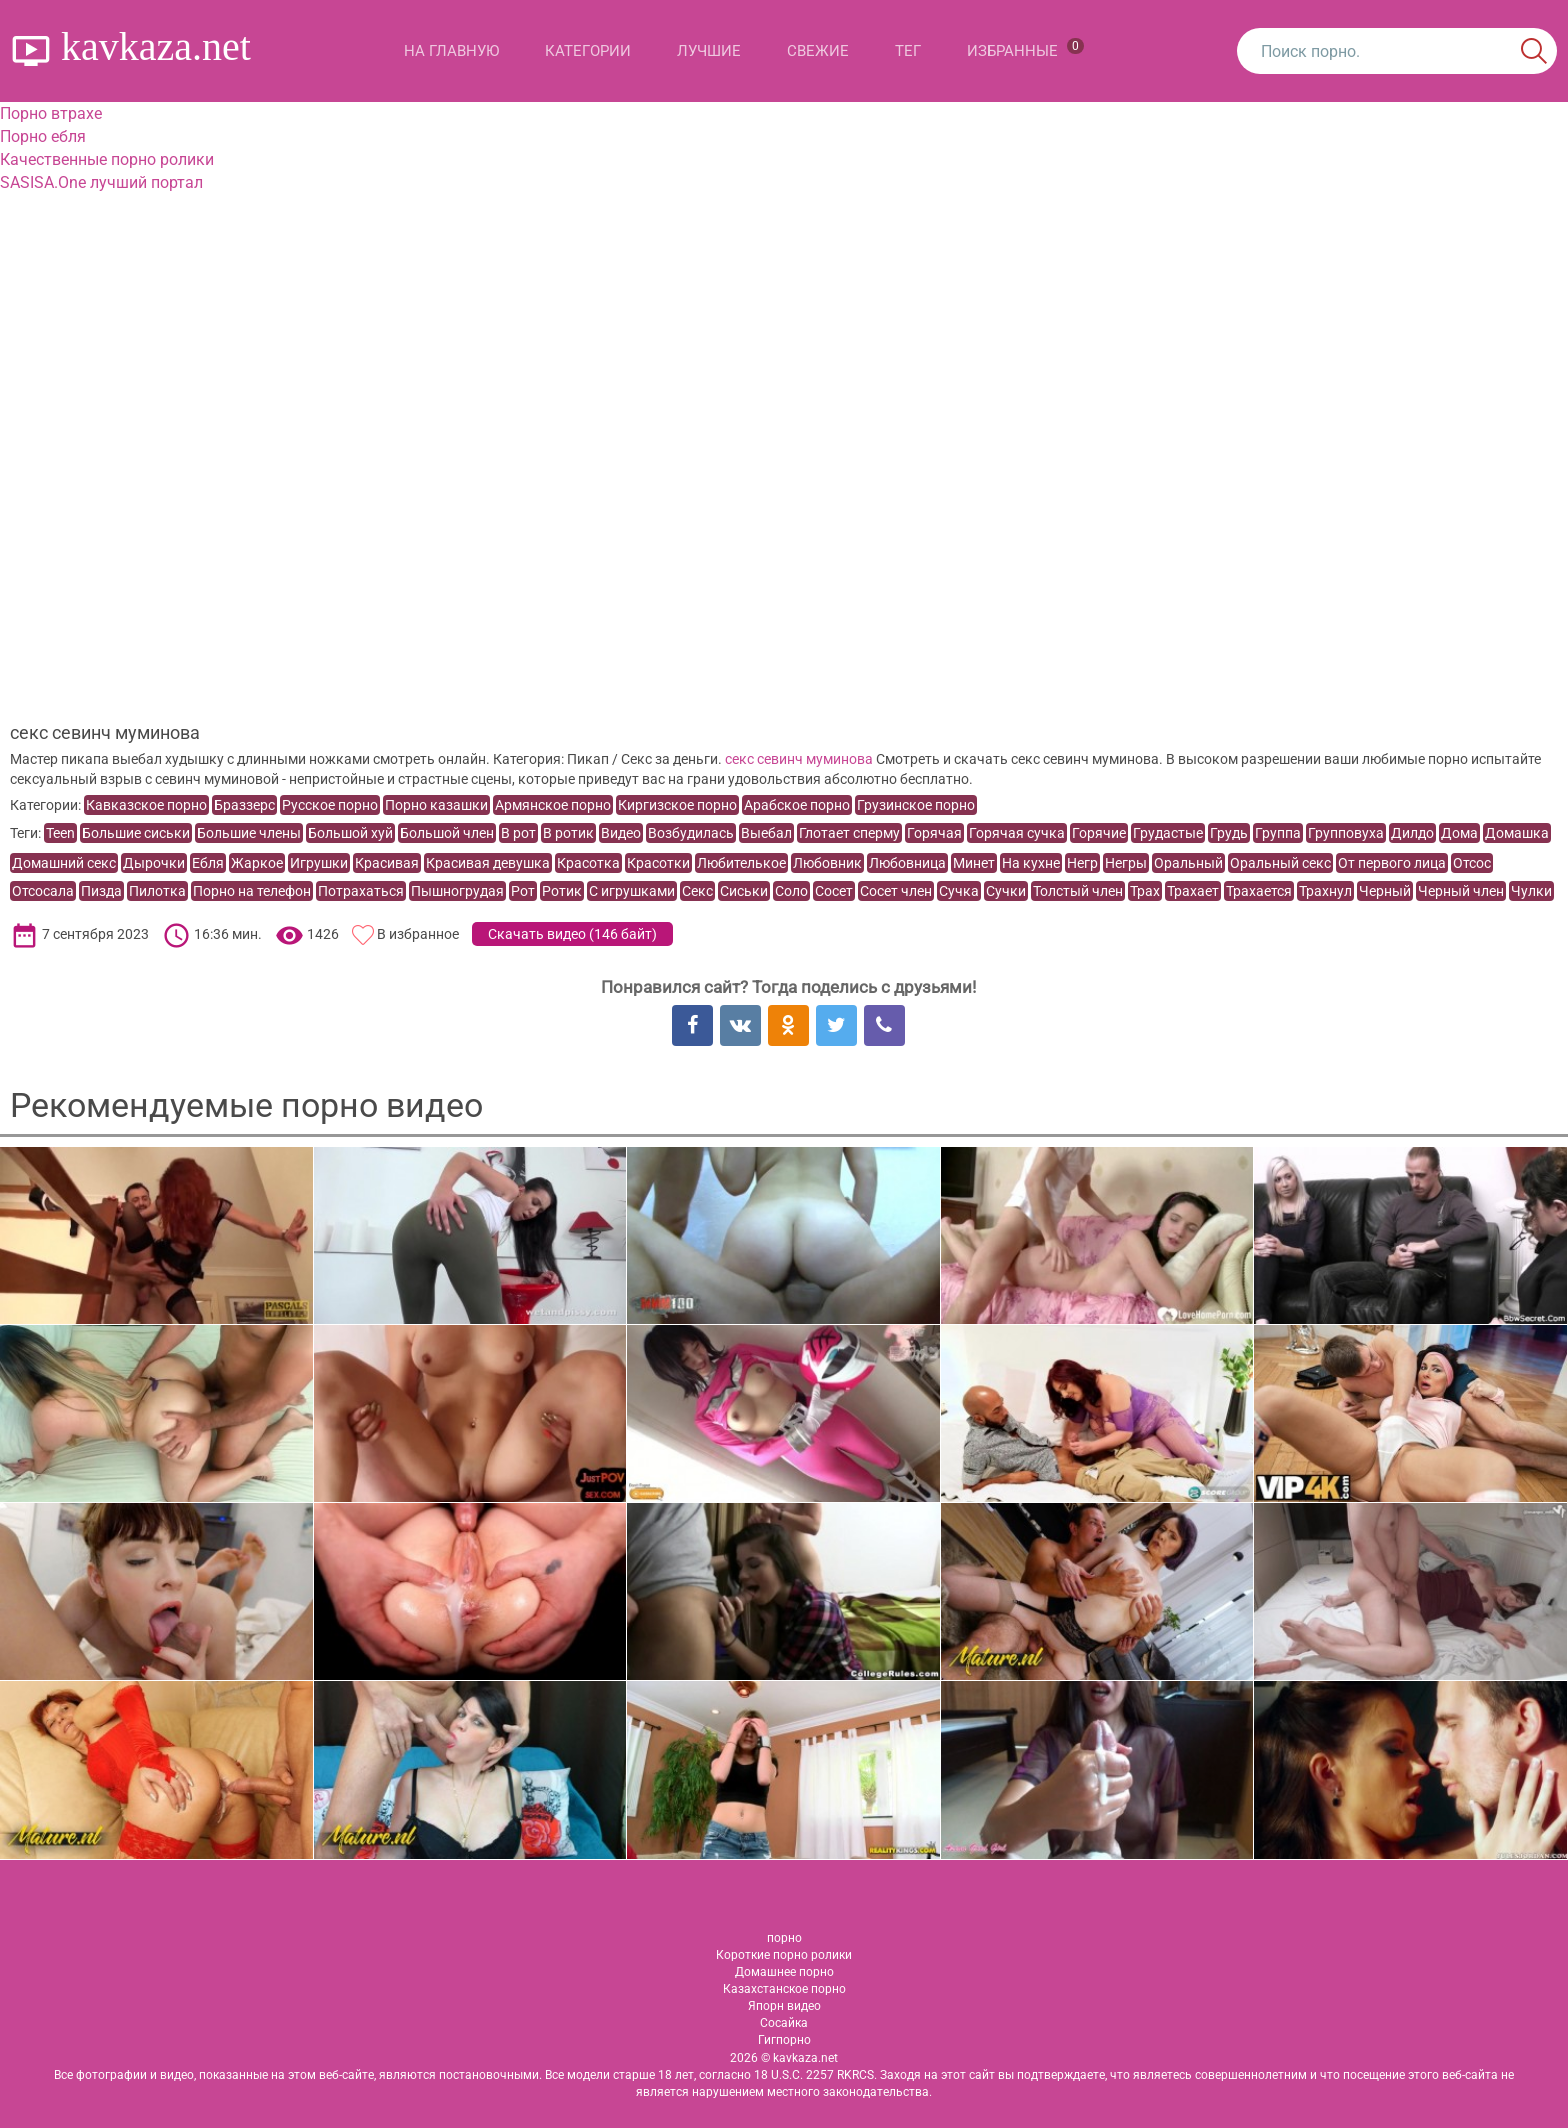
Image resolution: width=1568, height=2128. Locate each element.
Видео (621, 833)
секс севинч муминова (799, 759)
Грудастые (1168, 833)
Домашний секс (64, 863)
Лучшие (709, 51)
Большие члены (249, 833)
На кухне (1031, 863)
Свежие (818, 51)
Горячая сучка (1017, 833)
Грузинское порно (916, 805)
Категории (588, 51)
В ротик (568, 833)
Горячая (934, 833)
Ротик (562, 891)
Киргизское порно (677, 805)
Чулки (1531, 891)
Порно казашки (436, 805)
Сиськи (744, 891)
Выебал (766, 833)
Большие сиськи (136, 833)
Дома (1459, 833)
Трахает (1193, 891)
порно (784, 1938)
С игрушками (632, 891)
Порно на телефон (252, 891)
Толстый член (1078, 891)
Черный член (1461, 891)
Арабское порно (797, 805)
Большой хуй (350, 833)
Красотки (658, 863)
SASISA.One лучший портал (101, 182)
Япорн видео (784, 2006)
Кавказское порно (146, 805)
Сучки (1006, 891)
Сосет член (896, 891)
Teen (60, 833)
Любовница (907, 863)
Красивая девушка (488, 863)
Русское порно (330, 805)
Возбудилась (691, 833)
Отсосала (43, 891)
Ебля (208, 863)
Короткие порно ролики (784, 1955)
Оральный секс (1280, 863)
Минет (974, 863)
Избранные (1025, 49)
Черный (1385, 891)
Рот (523, 891)
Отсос (1472, 863)
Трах (1145, 891)
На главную (451, 51)
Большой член (447, 833)
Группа (1278, 833)
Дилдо (1412, 833)
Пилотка (157, 891)
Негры (1126, 863)
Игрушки (319, 863)
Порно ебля (43, 136)
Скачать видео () (572, 934)
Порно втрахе (51, 113)
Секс (697, 891)
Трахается (1259, 891)
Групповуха (1346, 833)
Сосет (834, 891)
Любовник (827, 863)
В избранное (418, 934)
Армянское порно (553, 805)
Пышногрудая (457, 891)
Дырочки (154, 863)
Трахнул (1325, 891)
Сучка (959, 891)
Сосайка (784, 2023)
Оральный (1188, 863)
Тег (908, 51)
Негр (1082, 863)
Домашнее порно (784, 1972)
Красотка (588, 863)
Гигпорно (784, 2040)
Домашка (1517, 833)
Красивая (387, 863)
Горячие (1099, 833)
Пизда (101, 891)
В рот (518, 833)
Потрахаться (361, 891)
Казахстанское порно (784, 1989)
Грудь (1229, 833)
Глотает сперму (849, 833)
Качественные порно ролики (107, 159)
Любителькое (741, 863)
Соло (791, 891)
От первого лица (1392, 863)
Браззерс (244, 805)
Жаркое (257, 863)
